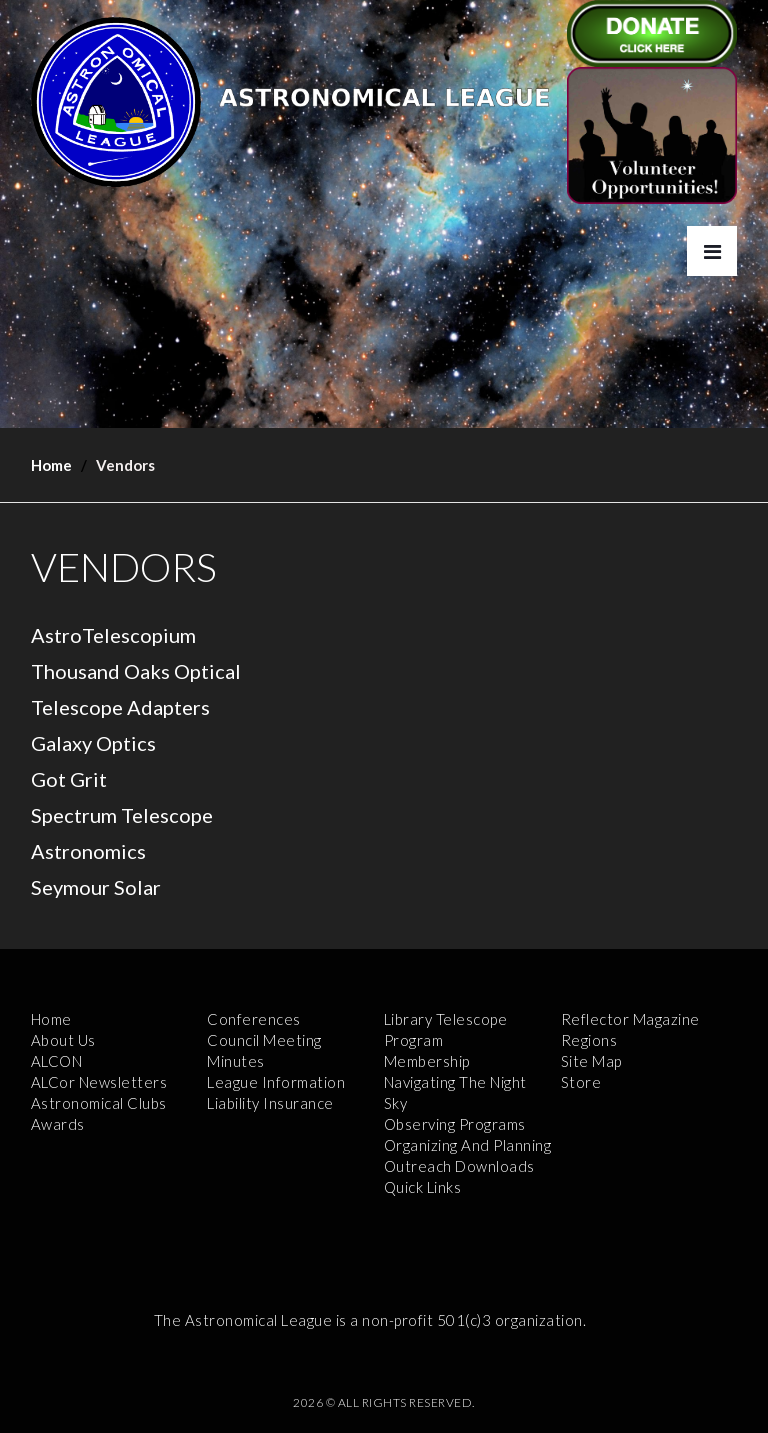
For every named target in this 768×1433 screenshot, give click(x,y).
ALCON (57, 1061)
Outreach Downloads (459, 1166)
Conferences (254, 1019)
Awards (58, 1124)
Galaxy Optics (93, 743)
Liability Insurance (270, 1103)
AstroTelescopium (113, 635)
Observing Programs (455, 1124)
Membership (427, 1061)
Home (51, 465)
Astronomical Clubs (99, 1103)
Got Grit (69, 779)
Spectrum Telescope (122, 815)
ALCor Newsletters (99, 1082)
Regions (589, 1040)
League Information (276, 1082)
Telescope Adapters (120, 707)
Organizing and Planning (468, 1145)
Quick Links (423, 1187)
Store (581, 1082)
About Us (63, 1040)
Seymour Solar (96, 887)
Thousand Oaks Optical (136, 671)
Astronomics (88, 851)
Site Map (591, 1061)
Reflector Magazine (630, 1019)
